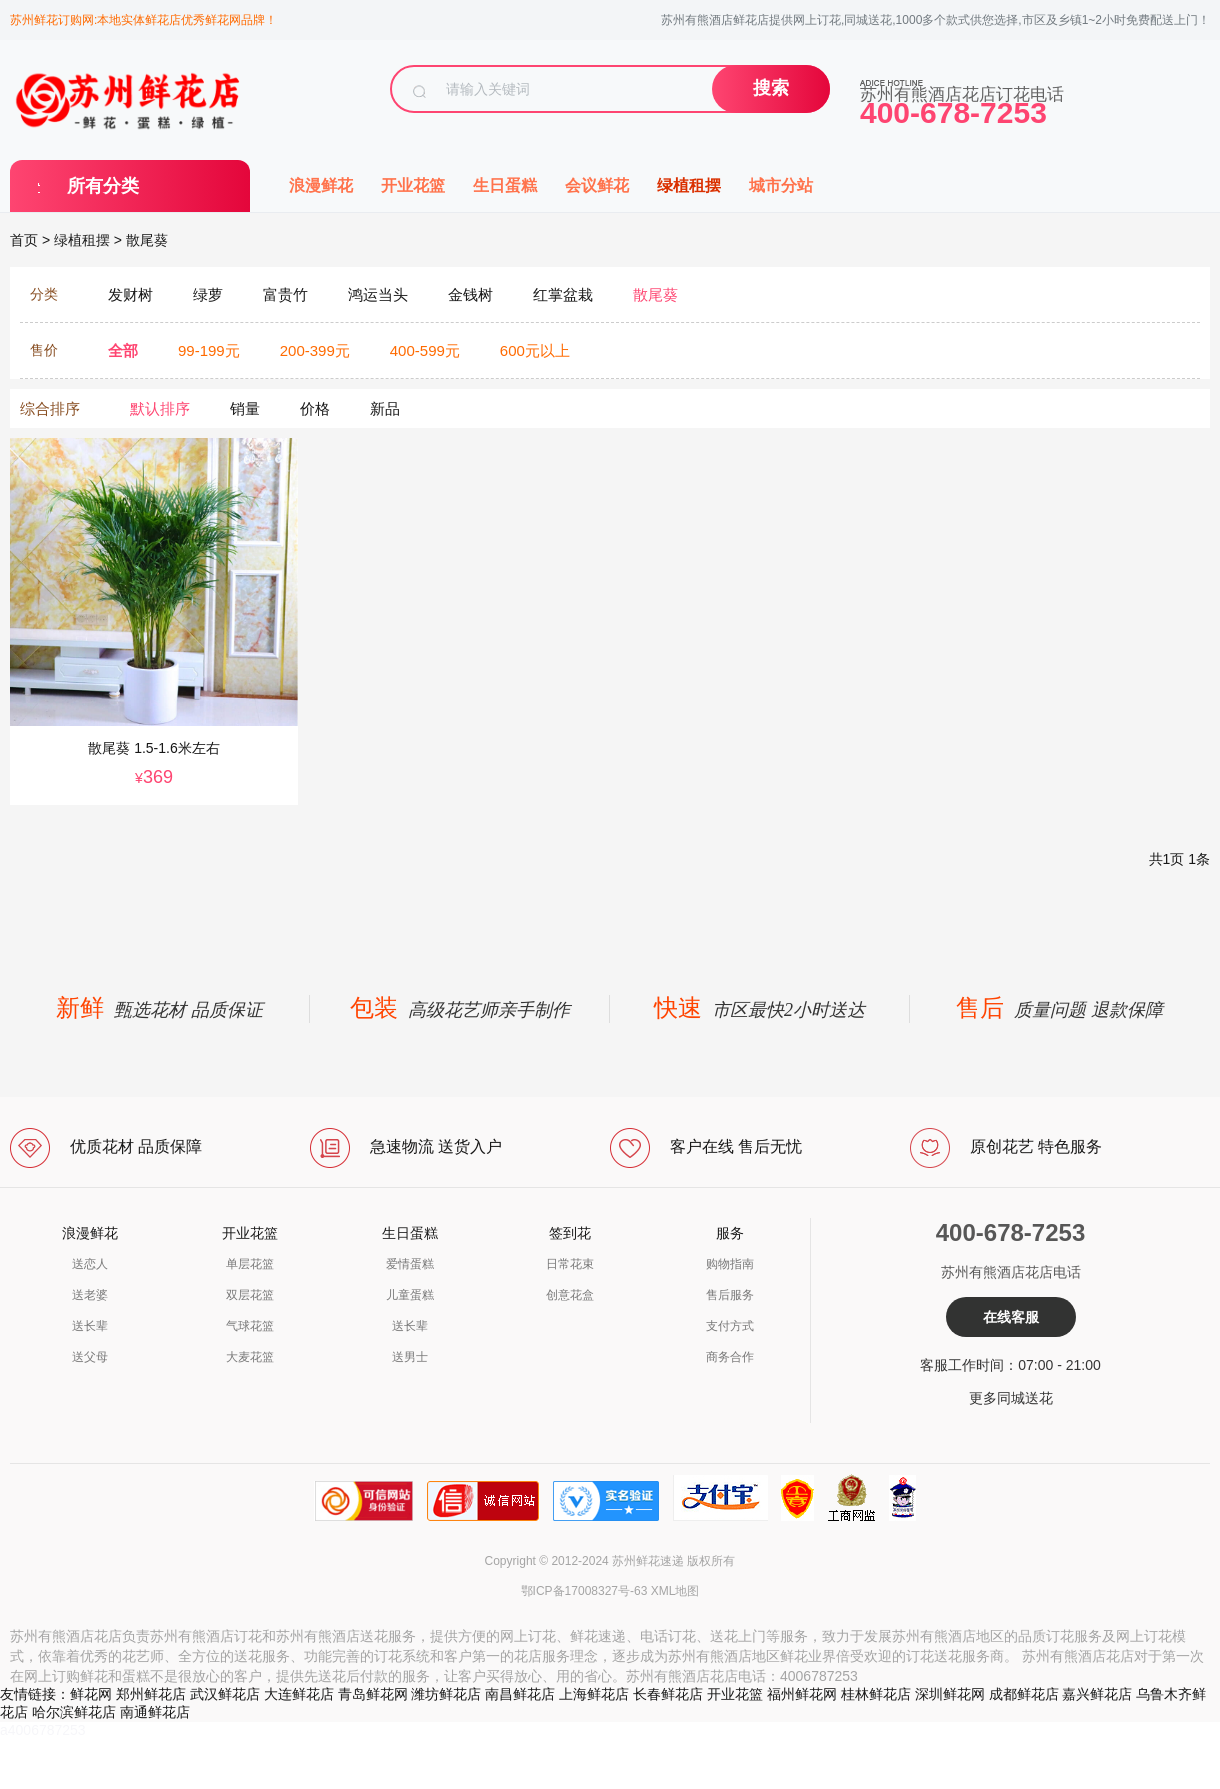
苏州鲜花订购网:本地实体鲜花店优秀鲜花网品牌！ (143, 20)
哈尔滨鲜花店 (74, 1712)
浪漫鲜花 (321, 185)
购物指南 (730, 1264)
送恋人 (90, 1264)
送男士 (410, 1357)
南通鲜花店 (155, 1712)
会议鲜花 (597, 185)
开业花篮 (413, 185)
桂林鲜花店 (876, 1694)
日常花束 (570, 1264)
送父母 (90, 1357)
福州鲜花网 (802, 1694)
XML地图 (675, 1591)
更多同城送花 (1011, 1398)
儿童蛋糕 (410, 1295)
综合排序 (50, 408)
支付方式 (730, 1326)
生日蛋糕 (505, 185)
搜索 (771, 88)
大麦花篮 (250, 1357)
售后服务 (730, 1295)
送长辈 (90, 1326)
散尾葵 (147, 240)
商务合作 (730, 1357)
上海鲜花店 (594, 1694)
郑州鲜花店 (151, 1694)
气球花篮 (250, 1326)
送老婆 (90, 1295)
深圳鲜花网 (950, 1694)
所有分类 (103, 186)
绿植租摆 (689, 185)
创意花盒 (570, 1295)
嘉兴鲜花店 (1097, 1694)
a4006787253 (43, 1730)
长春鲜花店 (668, 1694)
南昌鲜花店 (520, 1694)
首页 (24, 240)
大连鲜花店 (299, 1694)
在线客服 (1011, 1317)
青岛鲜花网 (373, 1694)
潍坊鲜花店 (446, 1694)
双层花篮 (250, 1295)
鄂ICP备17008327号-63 (584, 1591)
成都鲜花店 (1024, 1694)
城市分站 (781, 185)
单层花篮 (250, 1264)
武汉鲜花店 (225, 1694)
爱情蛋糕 (410, 1264)
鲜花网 (91, 1694)
